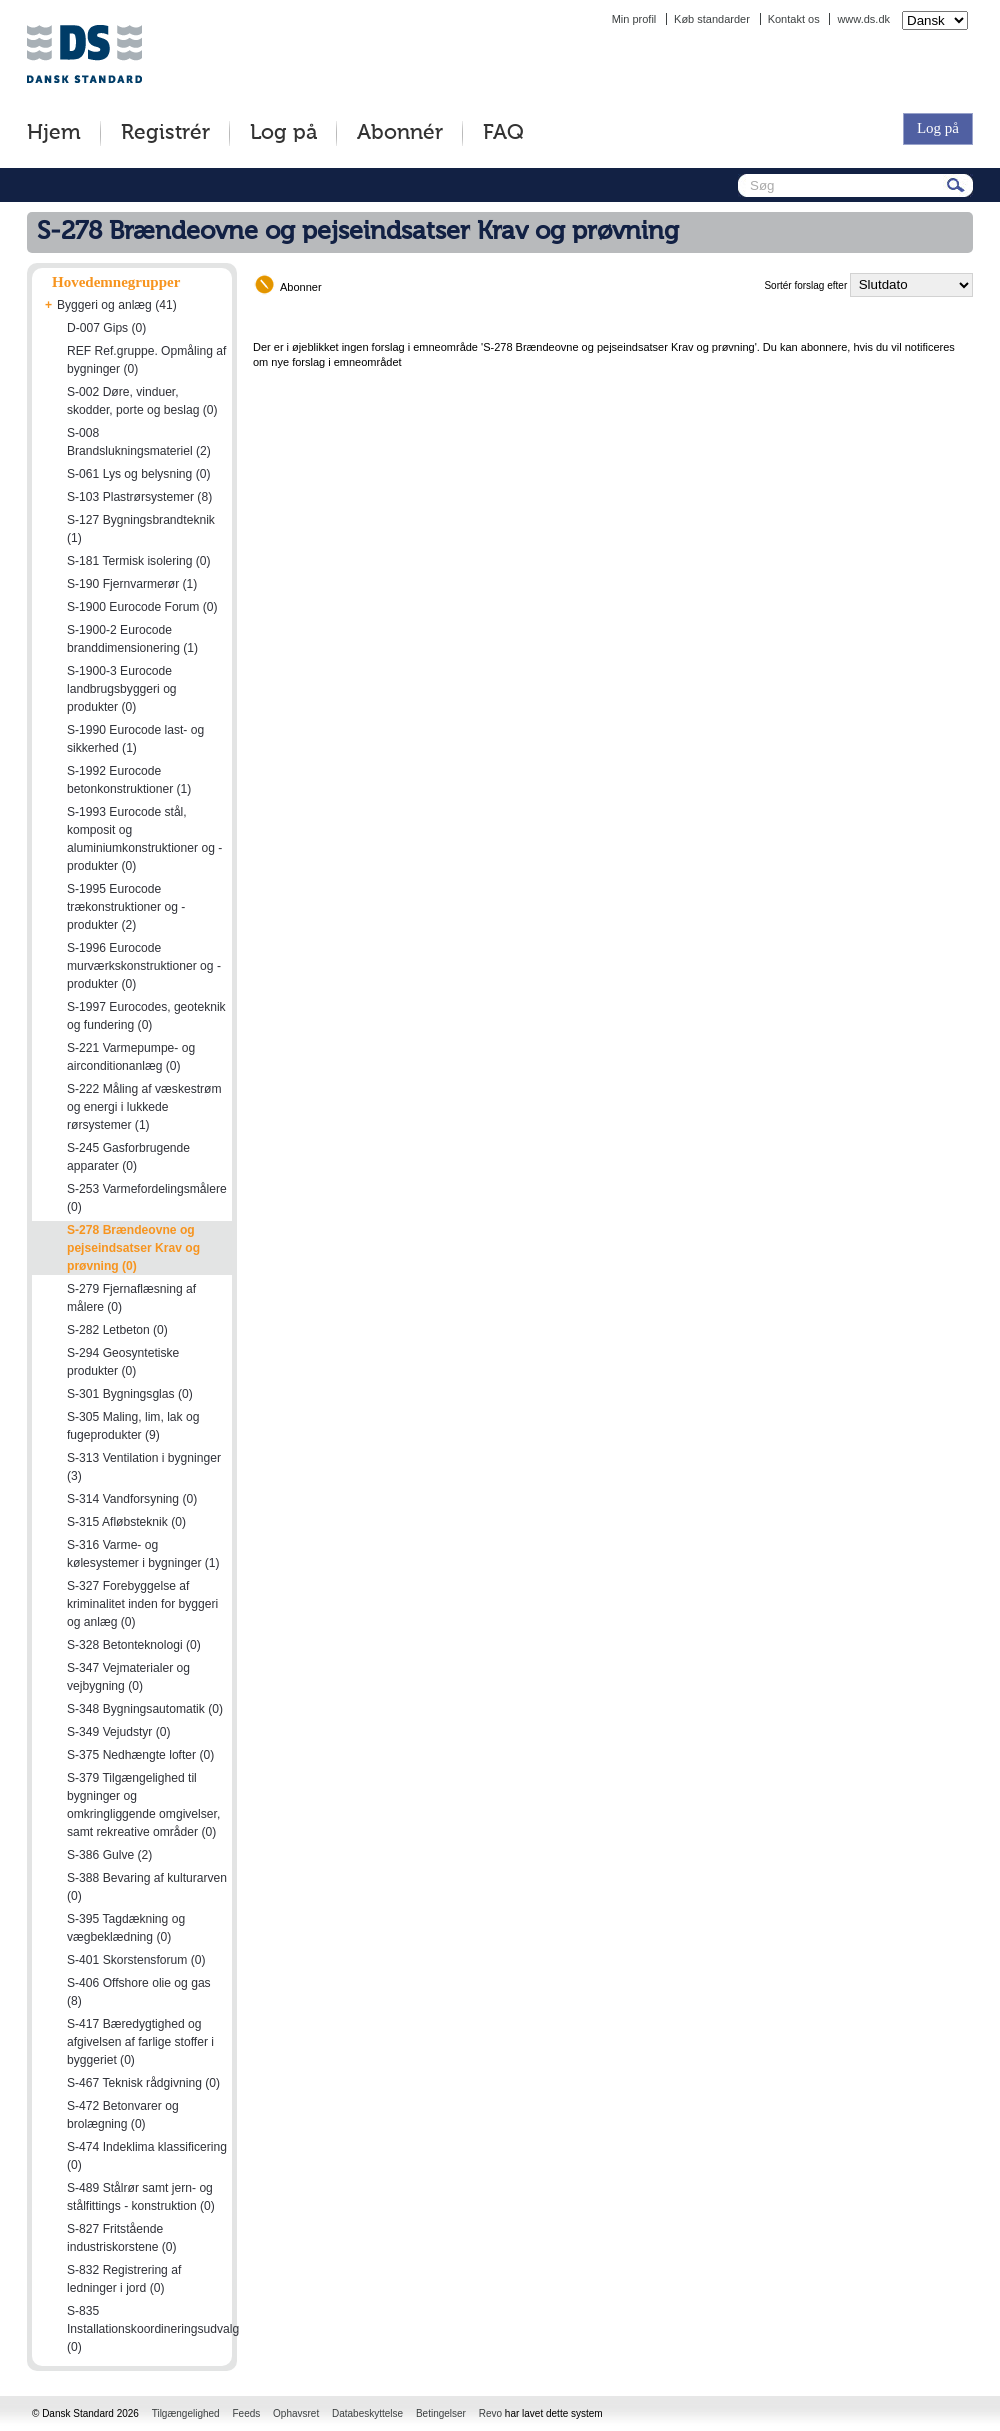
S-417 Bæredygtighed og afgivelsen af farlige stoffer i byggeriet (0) (140, 2042)
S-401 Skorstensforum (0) (136, 1960)
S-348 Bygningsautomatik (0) (145, 1709)
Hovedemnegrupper (116, 282)
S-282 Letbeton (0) (117, 1330)
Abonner (301, 287)
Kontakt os (794, 19)
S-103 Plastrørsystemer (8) (139, 497)
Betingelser (441, 2413)
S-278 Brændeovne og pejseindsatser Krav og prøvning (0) (133, 1248)
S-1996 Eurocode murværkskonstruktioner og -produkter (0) (144, 966)
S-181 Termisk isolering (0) (139, 561)
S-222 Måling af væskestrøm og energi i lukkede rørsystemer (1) (144, 1107)
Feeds (246, 2413)
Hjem (54, 133)
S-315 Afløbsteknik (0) (126, 1522)
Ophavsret (296, 2413)
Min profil (634, 19)
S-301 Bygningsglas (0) (130, 1394)
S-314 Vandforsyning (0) (132, 1499)
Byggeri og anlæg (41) (117, 305)
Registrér (165, 133)
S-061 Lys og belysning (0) (138, 474)
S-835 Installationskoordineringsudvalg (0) (153, 2329)
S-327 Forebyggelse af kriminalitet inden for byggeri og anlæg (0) (142, 1604)
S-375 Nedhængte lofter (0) (140, 1755)
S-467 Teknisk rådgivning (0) (143, 2083)
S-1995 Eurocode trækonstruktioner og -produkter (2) (126, 907)
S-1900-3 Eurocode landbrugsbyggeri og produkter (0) (122, 689)
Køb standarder (712, 19)
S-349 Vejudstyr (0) (119, 1732)
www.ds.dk (863, 19)
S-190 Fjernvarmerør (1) (132, 584)
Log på (283, 133)
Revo (490, 2413)
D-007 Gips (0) (106, 328)
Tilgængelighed (186, 2413)
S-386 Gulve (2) (109, 1855)
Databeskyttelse (367, 2413)
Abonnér (400, 133)
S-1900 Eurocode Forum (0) (142, 607)
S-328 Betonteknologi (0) (134, 1645)
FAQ (503, 133)
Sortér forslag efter (805, 285)
